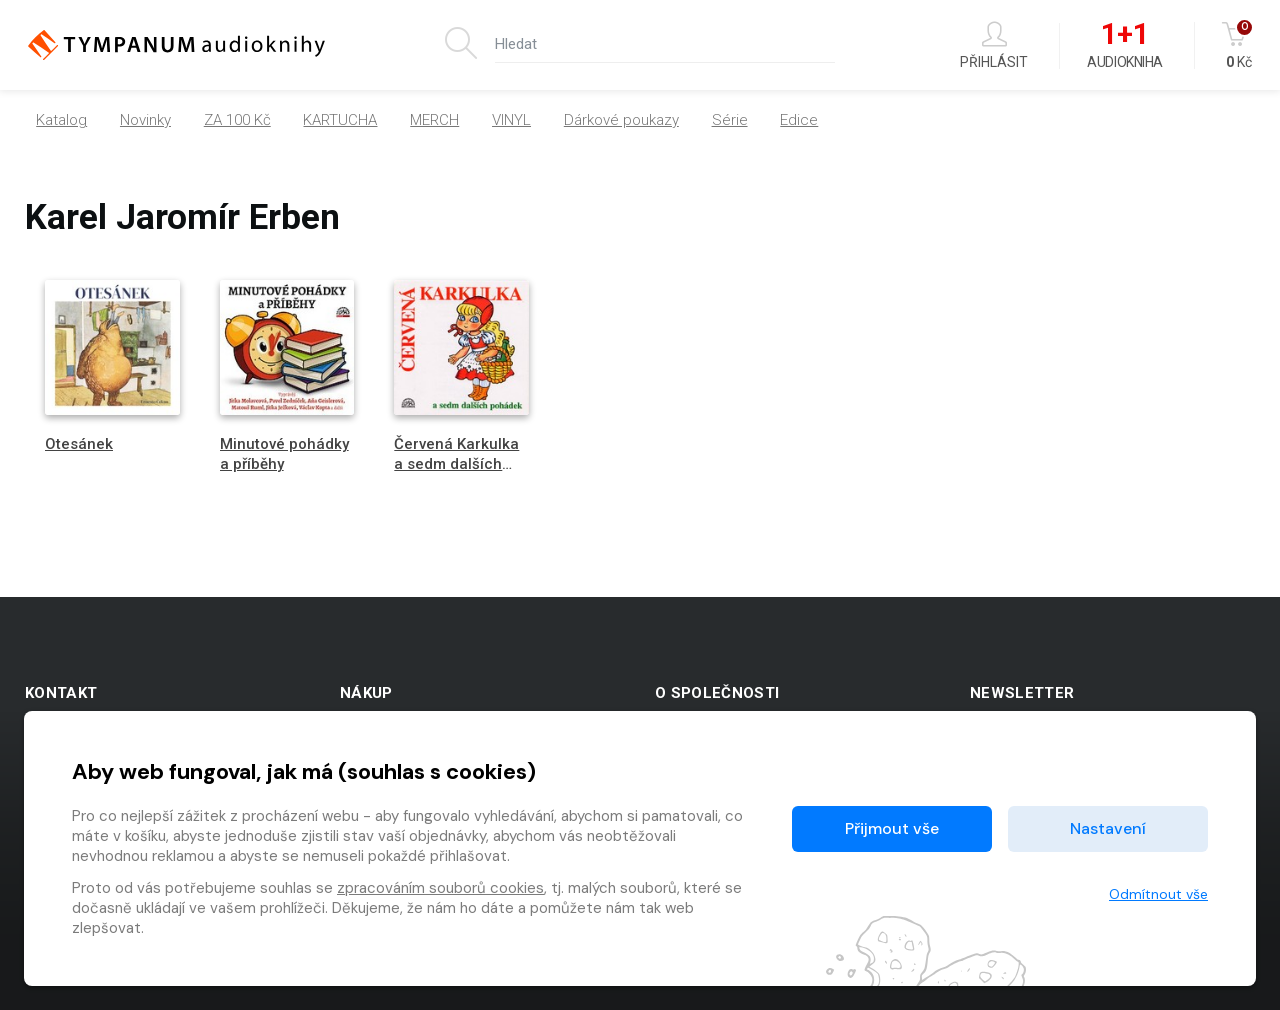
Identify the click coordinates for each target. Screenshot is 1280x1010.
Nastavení (1108, 828)
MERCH (434, 120)
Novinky (145, 120)
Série (730, 120)
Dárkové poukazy (621, 120)
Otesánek (79, 444)
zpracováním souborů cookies (440, 888)
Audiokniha (1124, 46)
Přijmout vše (892, 828)
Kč (1238, 45)
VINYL (511, 120)
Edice (799, 120)
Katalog (61, 120)
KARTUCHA (340, 120)
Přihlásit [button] (994, 45)
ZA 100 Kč (237, 120)
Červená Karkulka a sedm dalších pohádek (456, 463)
